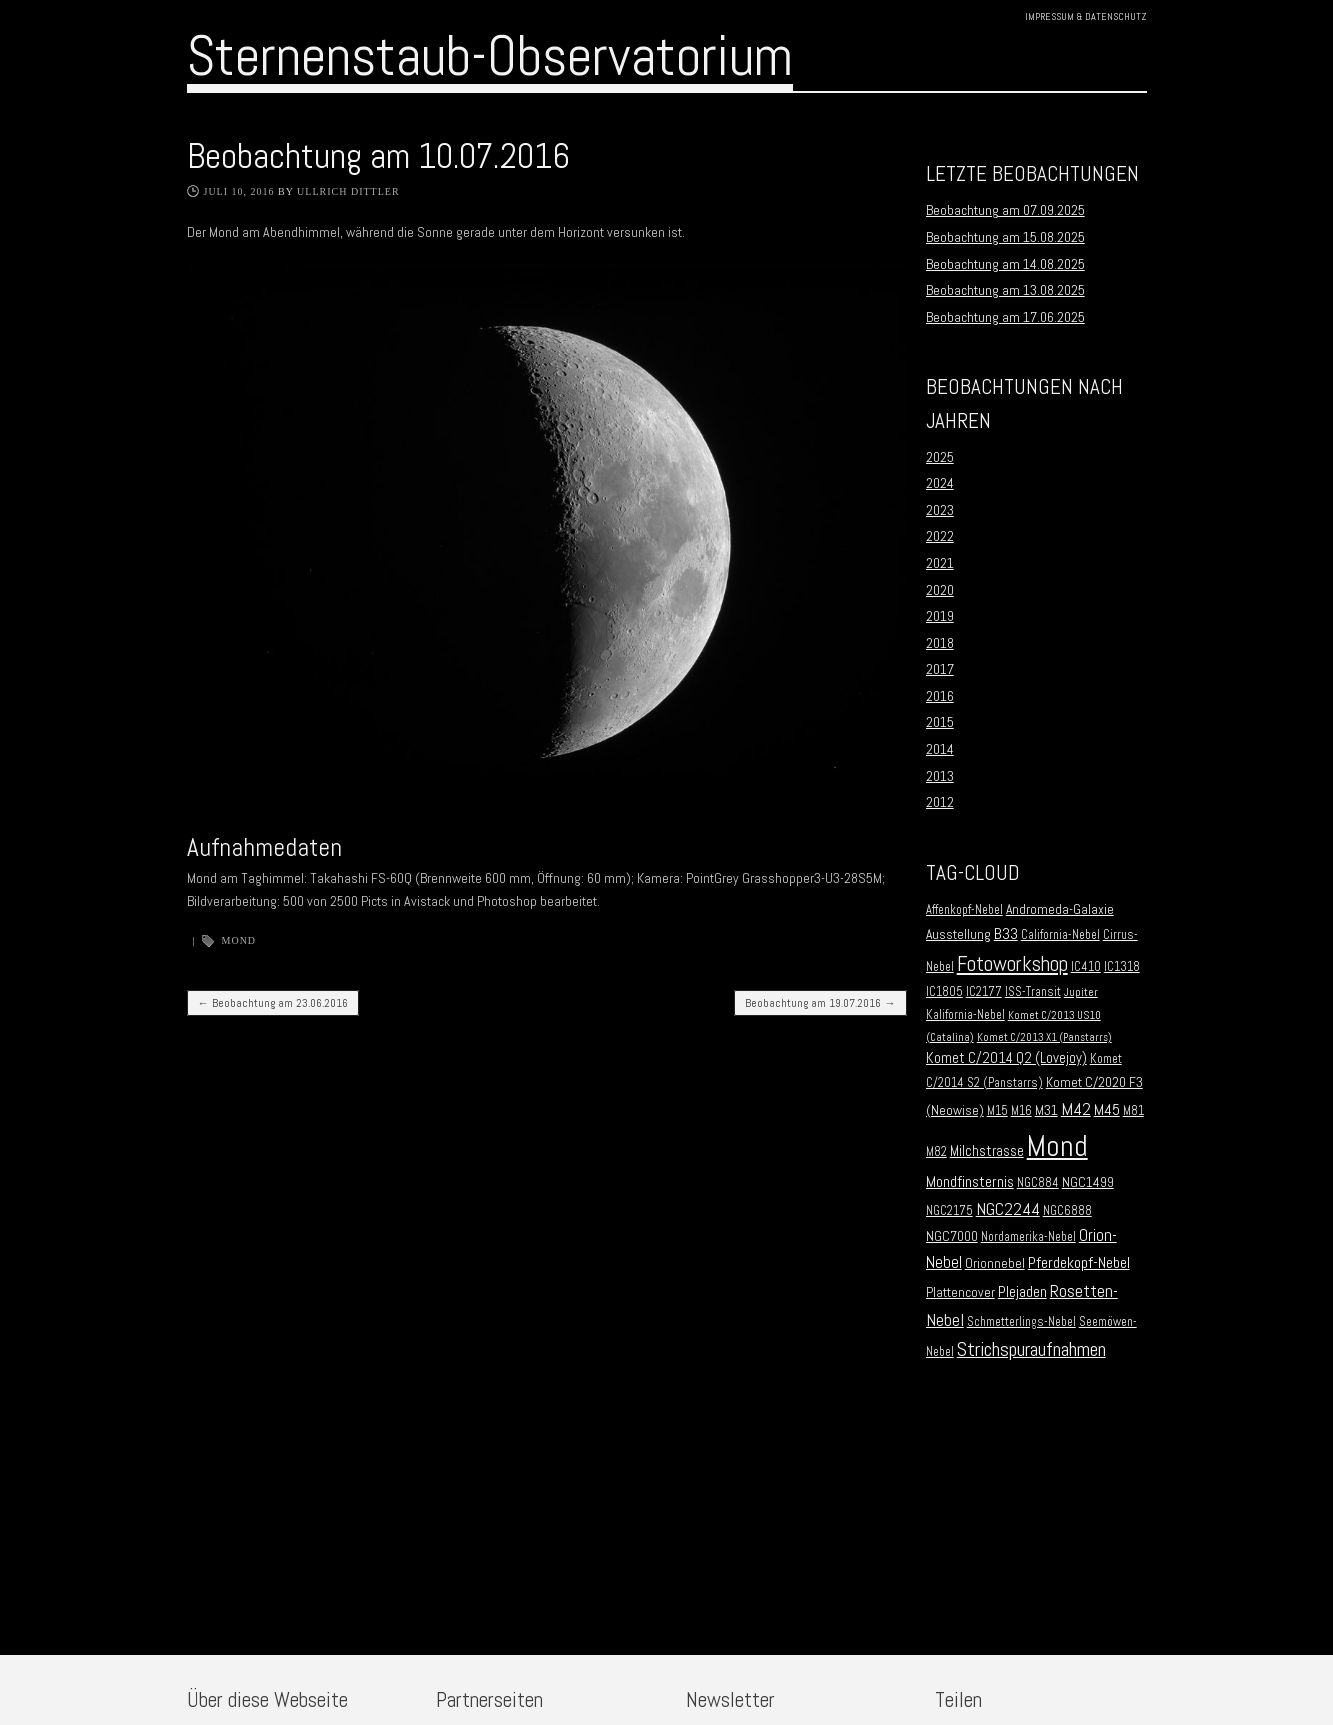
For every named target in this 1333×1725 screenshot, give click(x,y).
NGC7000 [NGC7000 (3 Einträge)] (952, 1236)
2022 (940, 536)
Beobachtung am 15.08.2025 (1005, 237)
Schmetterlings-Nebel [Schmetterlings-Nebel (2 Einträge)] (1021, 1322)
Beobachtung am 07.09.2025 (1005, 210)
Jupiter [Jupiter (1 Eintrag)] (1081, 992)
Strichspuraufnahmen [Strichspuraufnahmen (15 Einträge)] (1031, 1349)
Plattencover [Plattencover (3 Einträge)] (960, 1292)
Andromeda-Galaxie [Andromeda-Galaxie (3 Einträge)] (1060, 909)
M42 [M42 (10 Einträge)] (1076, 1108)
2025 (940, 457)
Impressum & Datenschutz (1086, 16)
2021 (940, 563)
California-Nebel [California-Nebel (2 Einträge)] (1060, 935)
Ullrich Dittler (348, 191)
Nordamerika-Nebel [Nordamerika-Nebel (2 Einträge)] (1028, 1237)
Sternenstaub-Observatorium (490, 56)
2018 (940, 643)
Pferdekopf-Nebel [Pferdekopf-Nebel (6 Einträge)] (1079, 1262)
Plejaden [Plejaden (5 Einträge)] (1022, 1292)
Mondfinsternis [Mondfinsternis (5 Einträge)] (970, 1182)
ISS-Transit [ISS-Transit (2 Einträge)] (1033, 992)
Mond (239, 940)
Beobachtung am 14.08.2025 (1005, 264)
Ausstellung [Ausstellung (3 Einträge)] (958, 934)
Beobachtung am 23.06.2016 (273, 1003)
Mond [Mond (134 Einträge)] (1057, 1146)
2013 (940, 776)
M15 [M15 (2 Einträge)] (997, 1111)
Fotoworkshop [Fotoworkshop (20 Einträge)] (1012, 963)
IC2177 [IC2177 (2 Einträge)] (984, 992)
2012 (940, 802)
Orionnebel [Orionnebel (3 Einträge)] (995, 1263)
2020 (940, 590)
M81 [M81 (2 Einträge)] (1133, 1111)
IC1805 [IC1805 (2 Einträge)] (944, 992)
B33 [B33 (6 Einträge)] (1006, 933)
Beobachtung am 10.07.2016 (378, 156)
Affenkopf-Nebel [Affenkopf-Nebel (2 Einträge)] (964, 910)
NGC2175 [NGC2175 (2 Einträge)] (949, 1211)
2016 (940, 696)
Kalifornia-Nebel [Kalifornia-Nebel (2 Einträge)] (965, 1015)
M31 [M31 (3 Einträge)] (1046, 1110)
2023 (940, 510)
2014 (940, 749)
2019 (940, 616)
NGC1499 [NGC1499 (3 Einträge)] (1088, 1182)
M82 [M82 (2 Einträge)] (936, 1152)
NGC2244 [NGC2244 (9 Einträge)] (1008, 1209)
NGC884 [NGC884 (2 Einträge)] (1038, 1183)
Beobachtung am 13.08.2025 (1005, 290)
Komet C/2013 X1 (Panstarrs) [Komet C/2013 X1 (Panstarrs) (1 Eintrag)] (1044, 1037)
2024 (940, 483)
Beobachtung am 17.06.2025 (1005, 317)
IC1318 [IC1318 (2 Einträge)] (1122, 967)
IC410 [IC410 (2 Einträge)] (1086, 967)
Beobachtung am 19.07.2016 (820, 1003)
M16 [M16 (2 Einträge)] (1021, 1111)
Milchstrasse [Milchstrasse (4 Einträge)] (987, 1151)
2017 (940, 669)
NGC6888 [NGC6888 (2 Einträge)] (1067, 1211)
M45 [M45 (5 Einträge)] (1107, 1110)
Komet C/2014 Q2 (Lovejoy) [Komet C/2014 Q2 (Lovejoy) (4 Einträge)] (1006, 1058)
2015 (940, 722)
